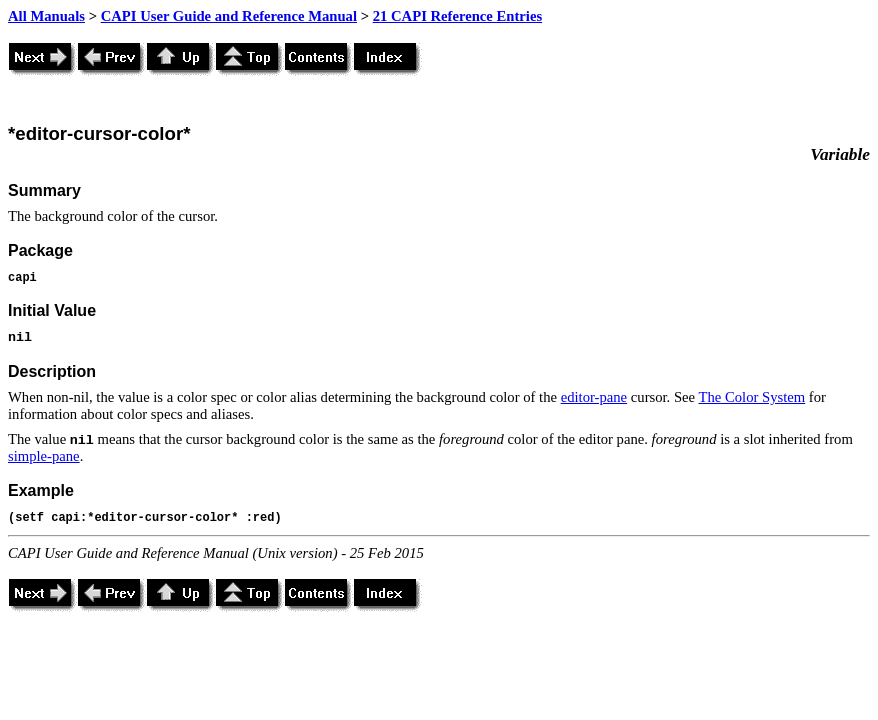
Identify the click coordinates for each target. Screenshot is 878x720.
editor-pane (594, 397)
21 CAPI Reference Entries (457, 16)
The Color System (752, 397)
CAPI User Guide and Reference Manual (229, 16)
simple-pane (44, 456)
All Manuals (46, 16)
